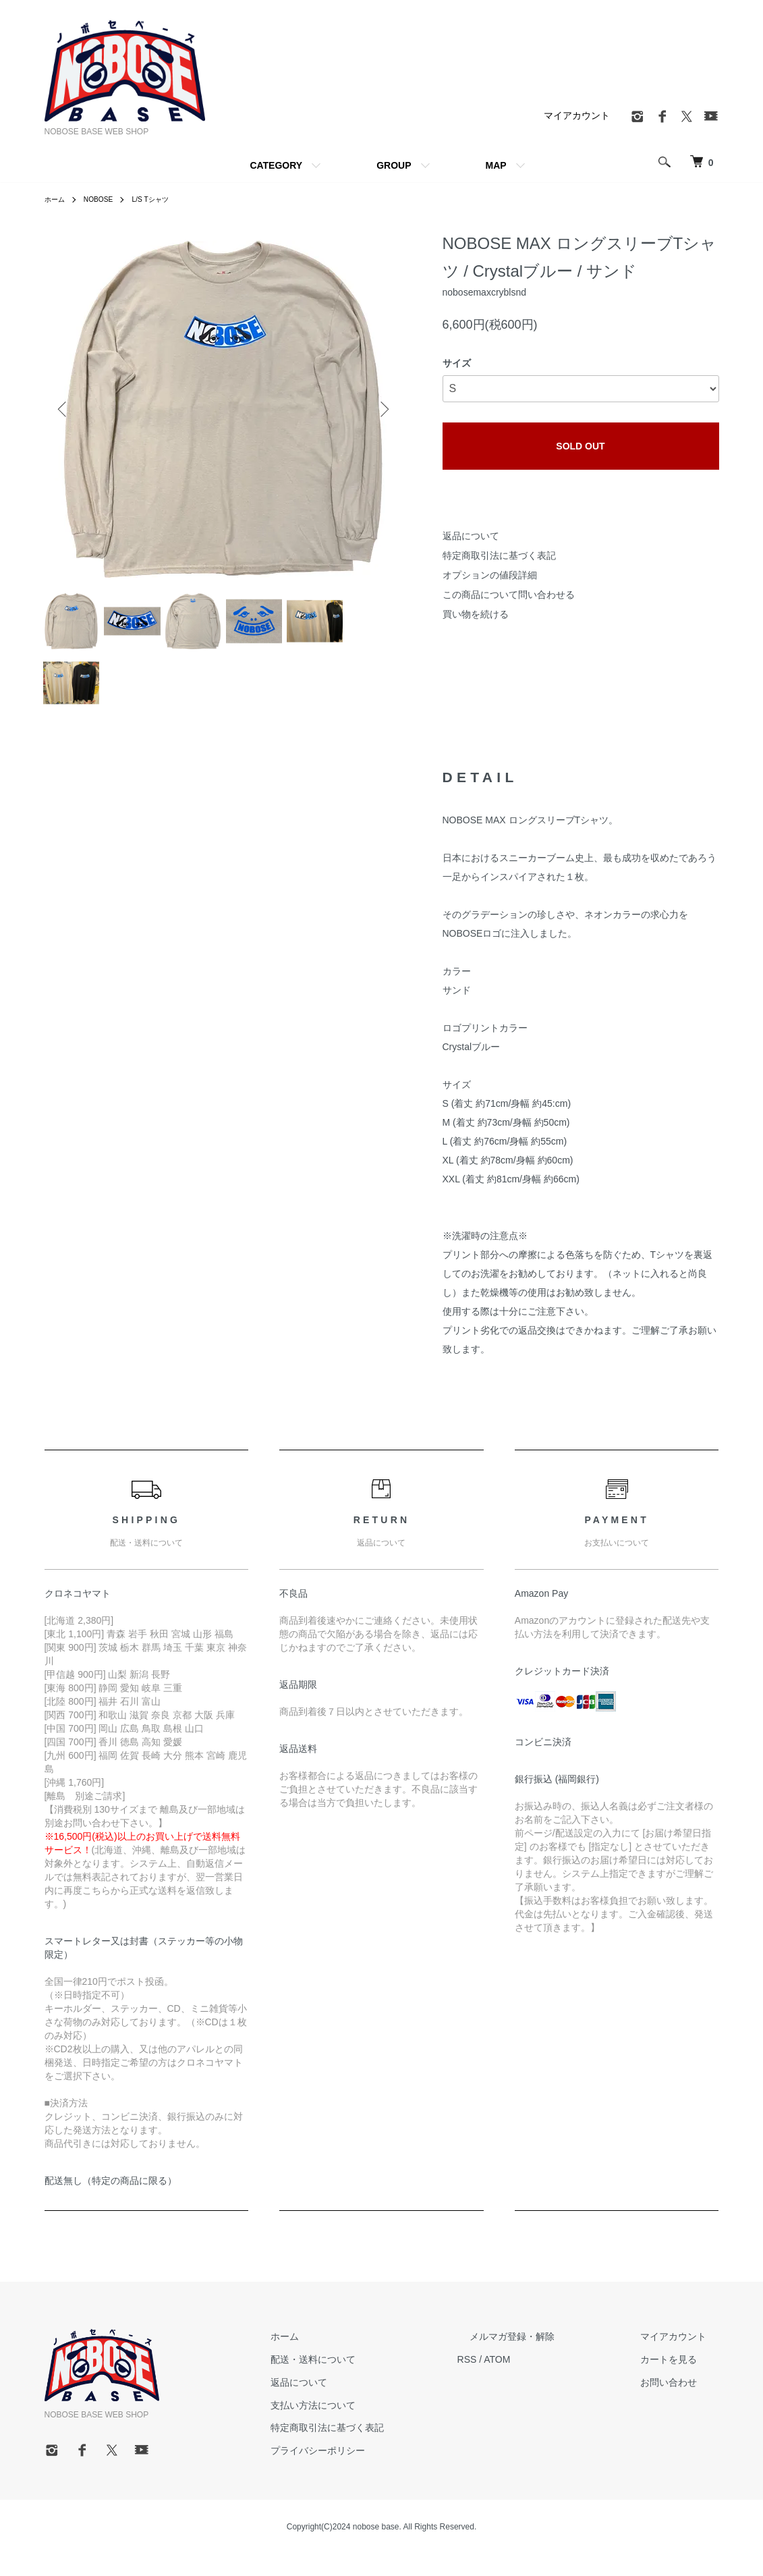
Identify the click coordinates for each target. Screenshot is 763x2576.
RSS (517, 2381)
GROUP (393, 165)
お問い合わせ (681, 2404)
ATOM (547, 2381)
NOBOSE (105, 199)
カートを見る (681, 2381)
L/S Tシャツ (163, 199)
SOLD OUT (580, 446)
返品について (471, 535)
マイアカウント (577, 115)
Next (382, 409)
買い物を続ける (476, 614)
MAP (496, 165)
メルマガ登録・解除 (549, 2358)
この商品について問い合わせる (509, 594)
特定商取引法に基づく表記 (499, 555)
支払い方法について (375, 2426)
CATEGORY (276, 165)
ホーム (57, 199)
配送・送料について (375, 2381)
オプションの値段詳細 (490, 575)
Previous (65, 409)
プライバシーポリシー (380, 2472)
